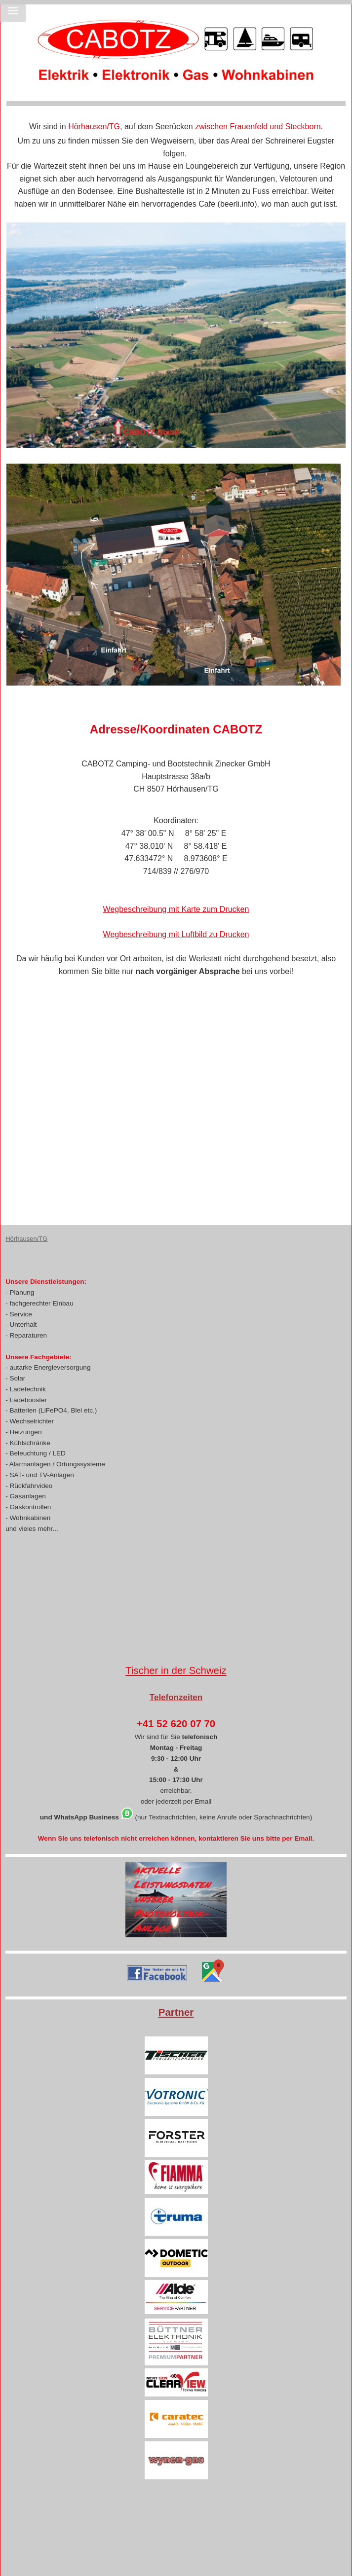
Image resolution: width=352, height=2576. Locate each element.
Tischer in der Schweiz (175, 1670)
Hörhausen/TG (26, 1238)
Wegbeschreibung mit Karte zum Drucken (176, 909)
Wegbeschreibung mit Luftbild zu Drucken (176, 934)
